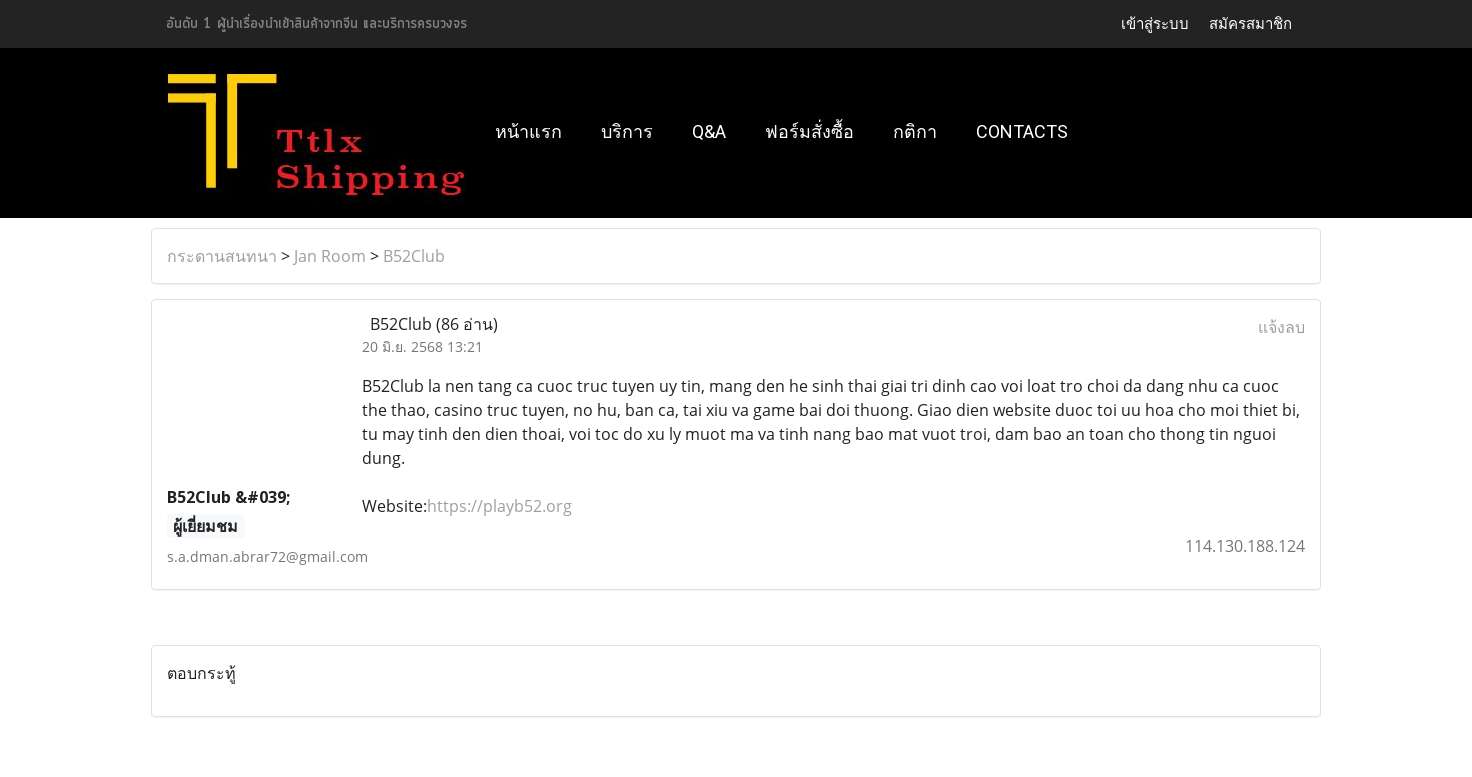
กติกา (915, 131)
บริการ (627, 131)
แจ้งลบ (1281, 327)
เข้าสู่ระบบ (1155, 23)
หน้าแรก (528, 131)
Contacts (1022, 131)
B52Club (414, 256)
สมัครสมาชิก (1250, 23)
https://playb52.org (499, 506)
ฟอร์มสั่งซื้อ (809, 131)
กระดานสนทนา (222, 256)
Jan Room (330, 256)
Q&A (709, 131)
